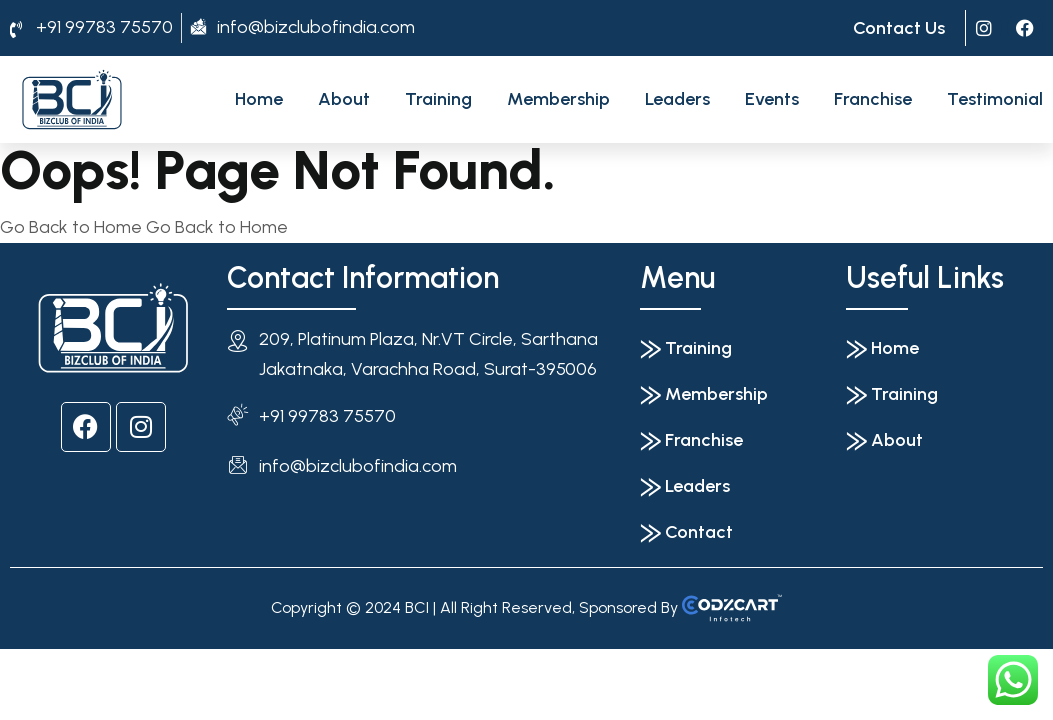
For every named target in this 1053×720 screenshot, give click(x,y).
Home (259, 99)
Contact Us (899, 28)
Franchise (873, 99)
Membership (558, 99)
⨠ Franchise (691, 440)
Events (772, 99)
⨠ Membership (704, 394)
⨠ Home (882, 348)
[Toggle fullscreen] (22, 669)
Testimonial (995, 99)
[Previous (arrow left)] (6, 699)
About (344, 99)
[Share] (38, 669)
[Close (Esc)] (54, 669)
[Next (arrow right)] (22, 699)
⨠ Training (686, 348)
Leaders (677, 99)
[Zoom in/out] (6, 669)
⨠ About (884, 440)
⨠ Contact (686, 532)
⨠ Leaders (685, 486)
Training (438, 99)
